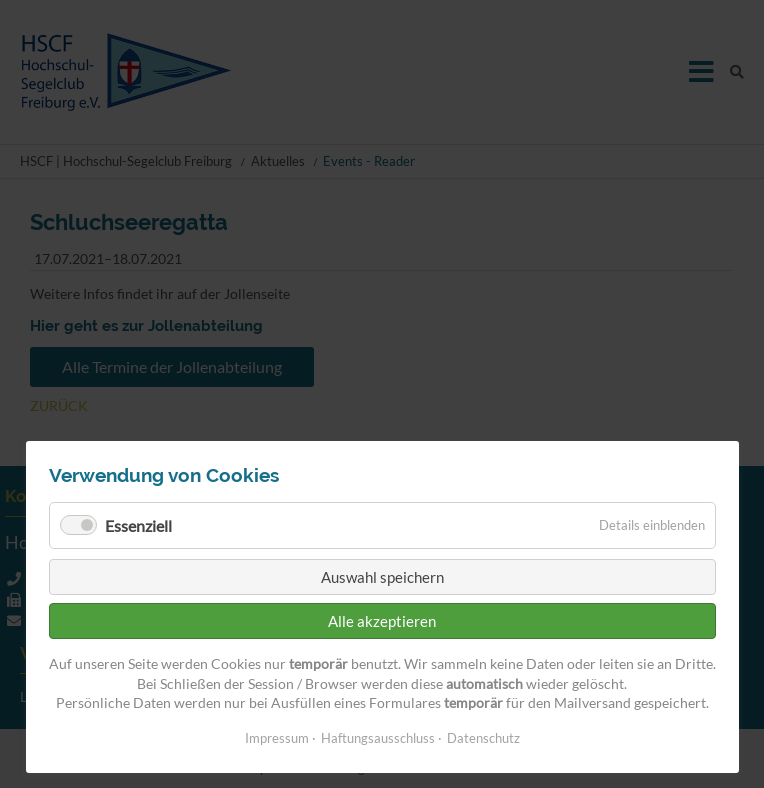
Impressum (277, 738)
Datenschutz (483, 738)
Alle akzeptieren (382, 621)
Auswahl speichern (382, 577)
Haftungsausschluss (378, 738)
